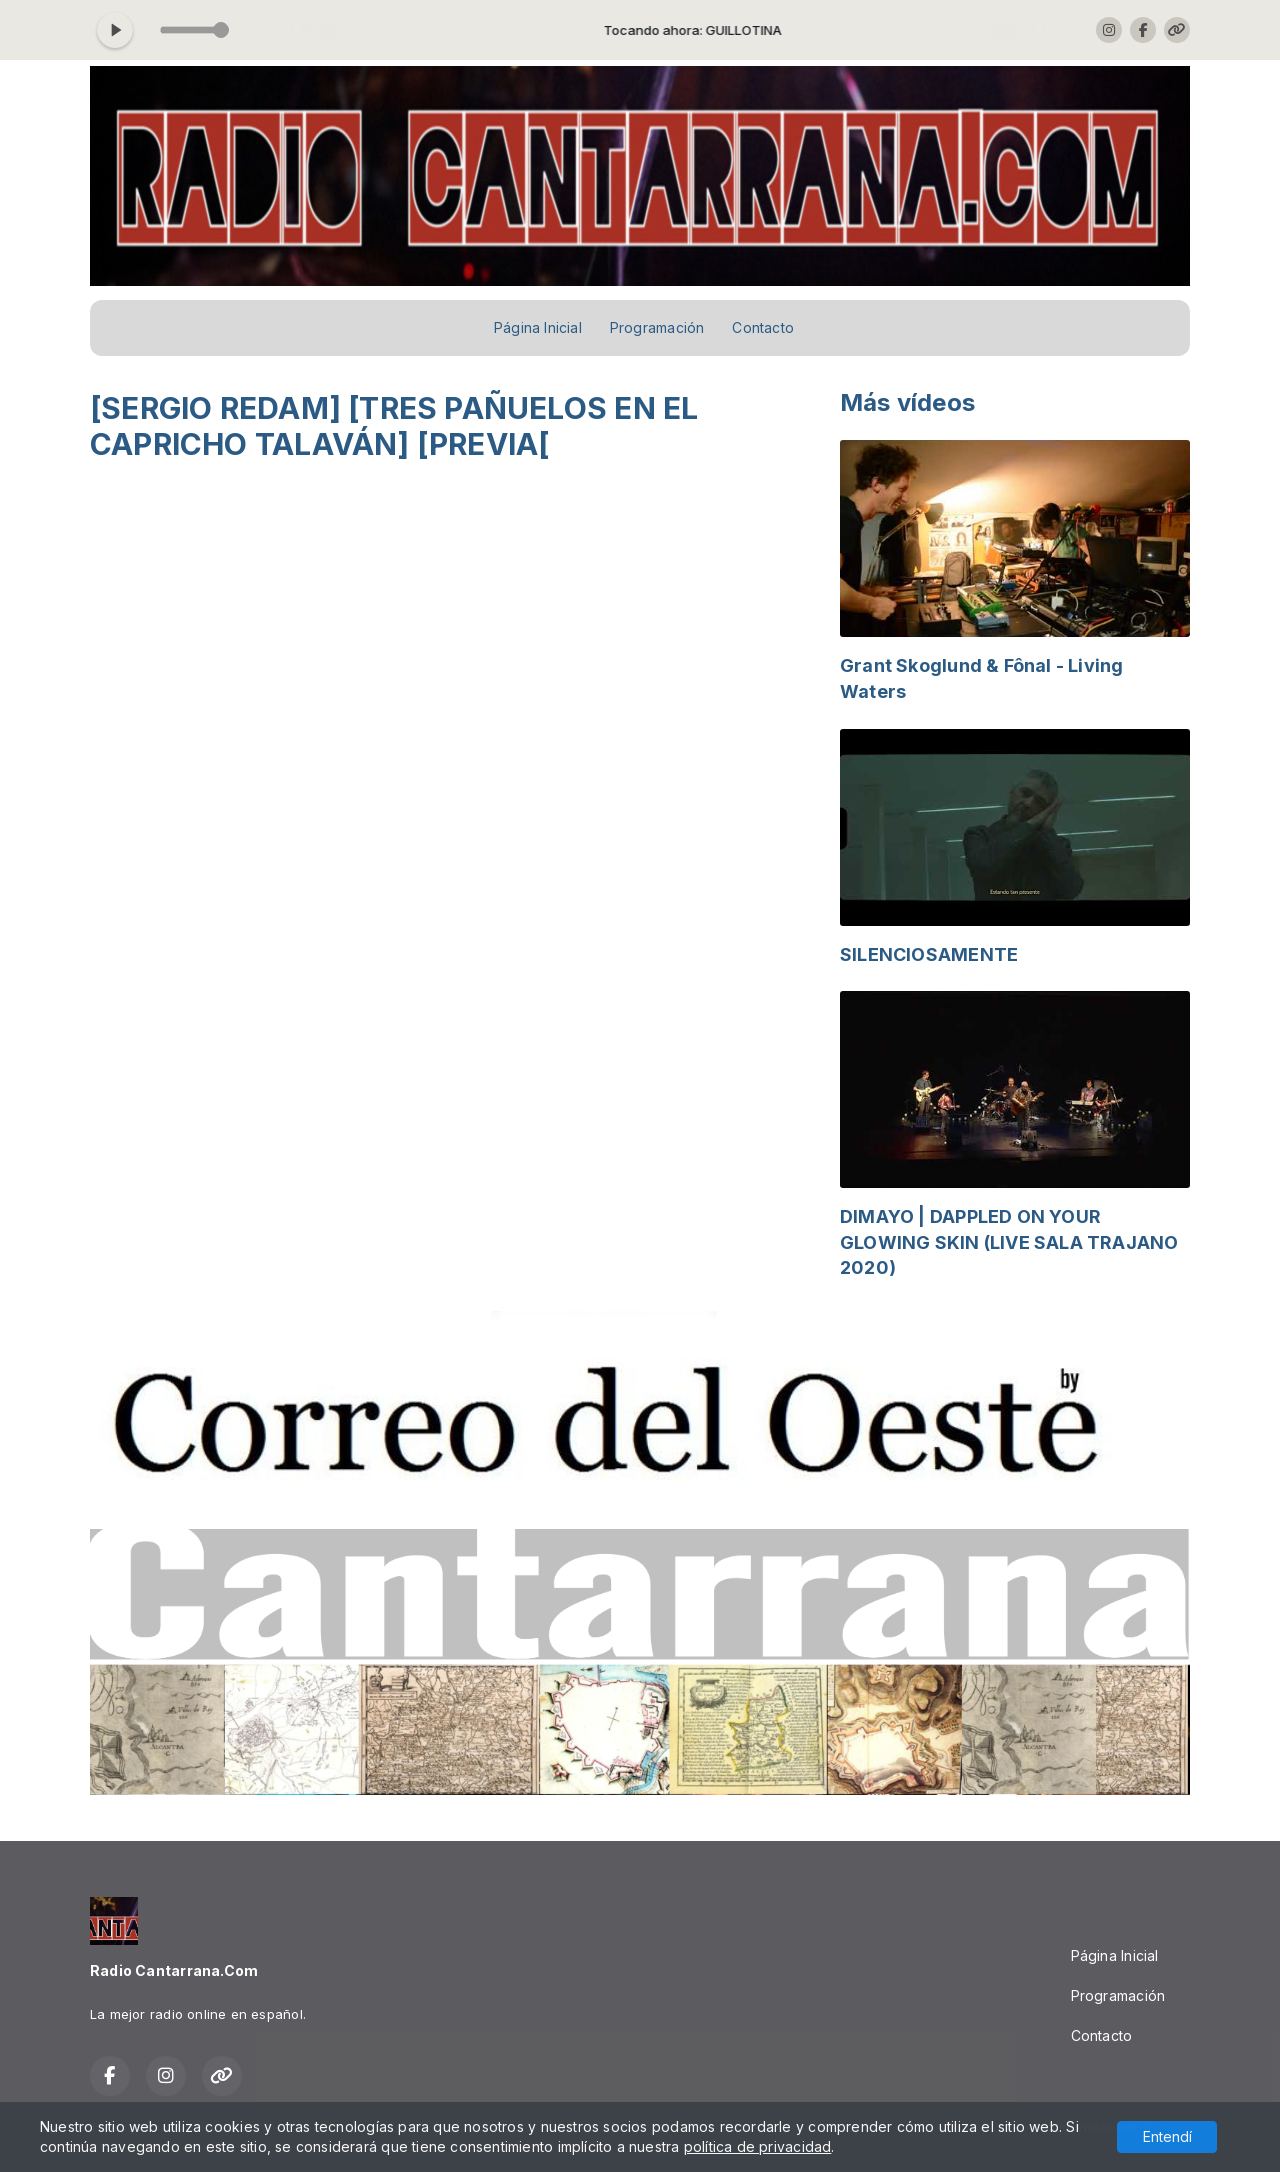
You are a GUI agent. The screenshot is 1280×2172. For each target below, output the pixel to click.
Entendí (1167, 2136)
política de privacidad (758, 2146)
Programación (657, 327)
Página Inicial (538, 327)
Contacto (763, 327)
